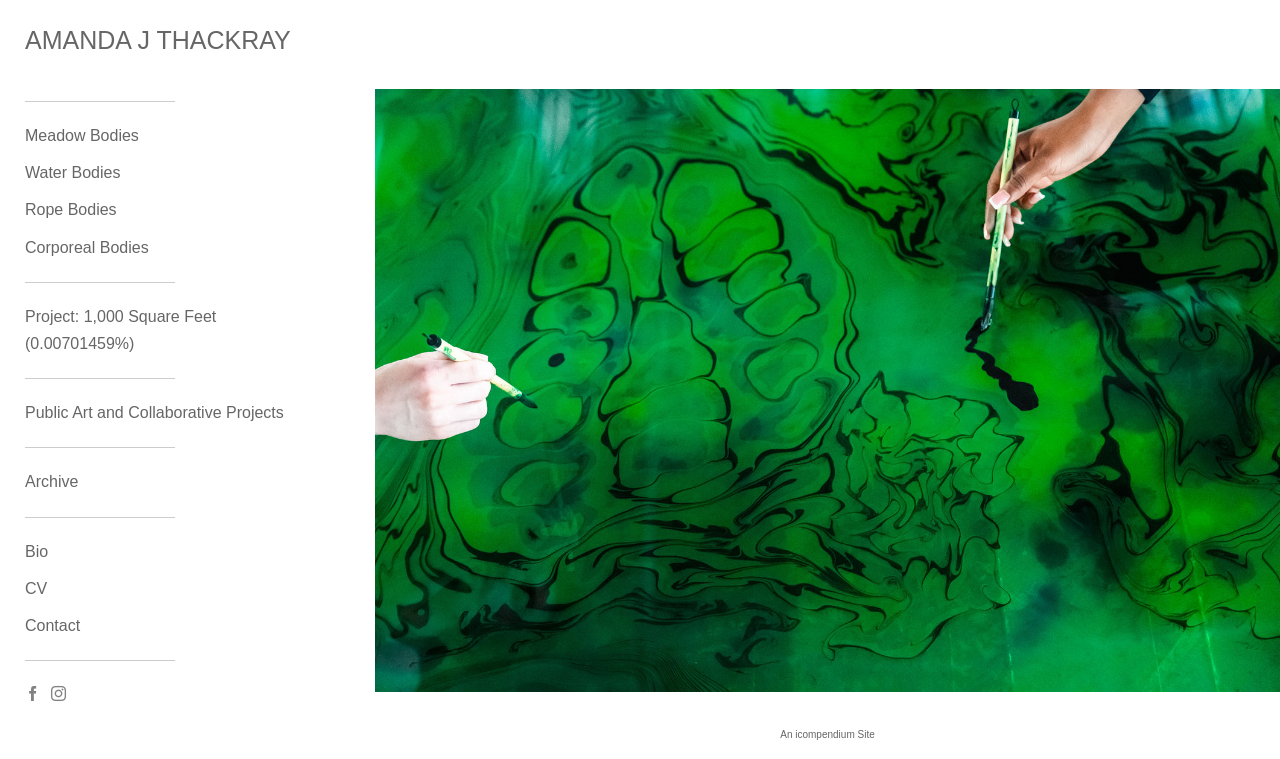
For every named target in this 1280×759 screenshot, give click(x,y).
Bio (36, 551)
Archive (51, 481)
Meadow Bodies (82, 135)
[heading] (75, 40)
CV (36, 588)
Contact (52, 625)
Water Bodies (72, 172)
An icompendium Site (827, 734)
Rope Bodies (71, 209)
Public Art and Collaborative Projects (154, 412)
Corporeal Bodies (87, 247)
